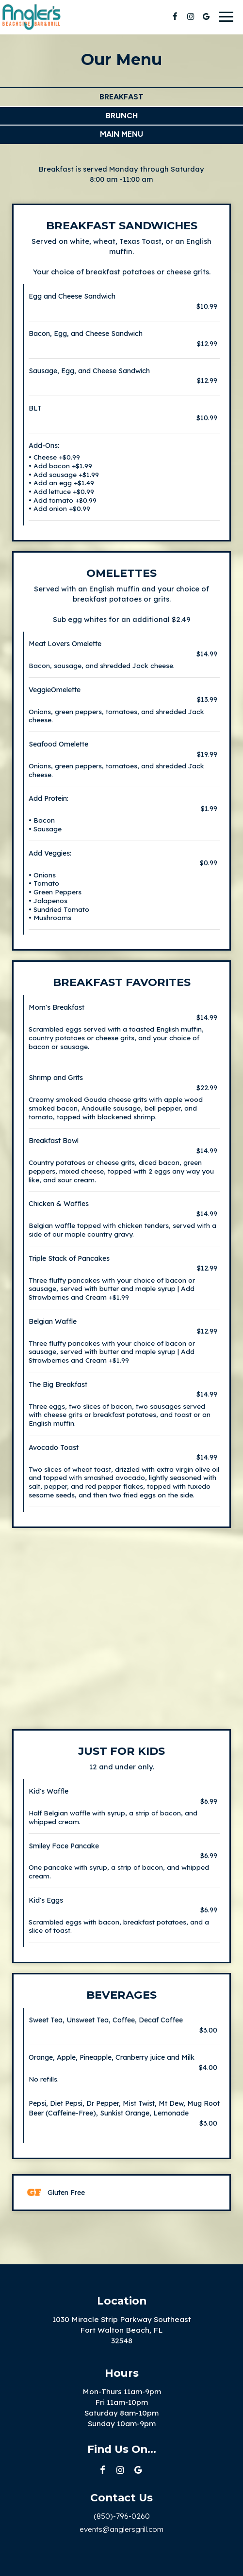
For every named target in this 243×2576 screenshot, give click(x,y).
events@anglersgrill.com (121, 2529)
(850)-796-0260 (122, 2516)
